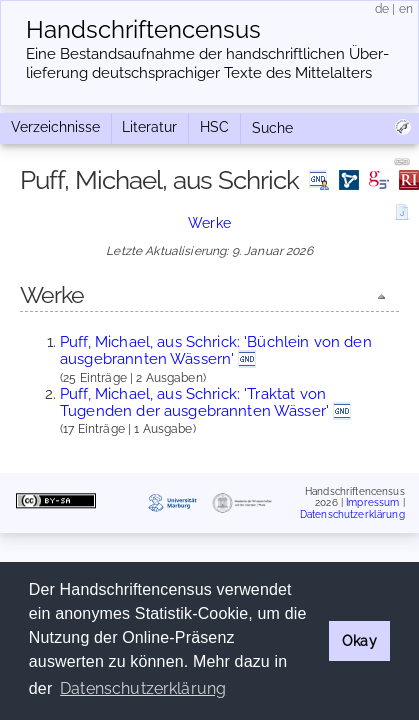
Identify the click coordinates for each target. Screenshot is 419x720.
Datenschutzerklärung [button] (143, 688)
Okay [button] (359, 640)
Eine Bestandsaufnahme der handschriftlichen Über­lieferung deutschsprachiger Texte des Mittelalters (207, 63)
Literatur (149, 127)
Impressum (372, 502)
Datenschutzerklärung (352, 513)
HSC (214, 127)
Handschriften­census (143, 30)
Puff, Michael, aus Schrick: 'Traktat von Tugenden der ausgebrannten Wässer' (194, 402)
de (382, 9)
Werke (209, 223)
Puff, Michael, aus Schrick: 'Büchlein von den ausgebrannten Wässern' (216, 350)
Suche (272, 128)
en (406, 9)
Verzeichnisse (55, 127)
